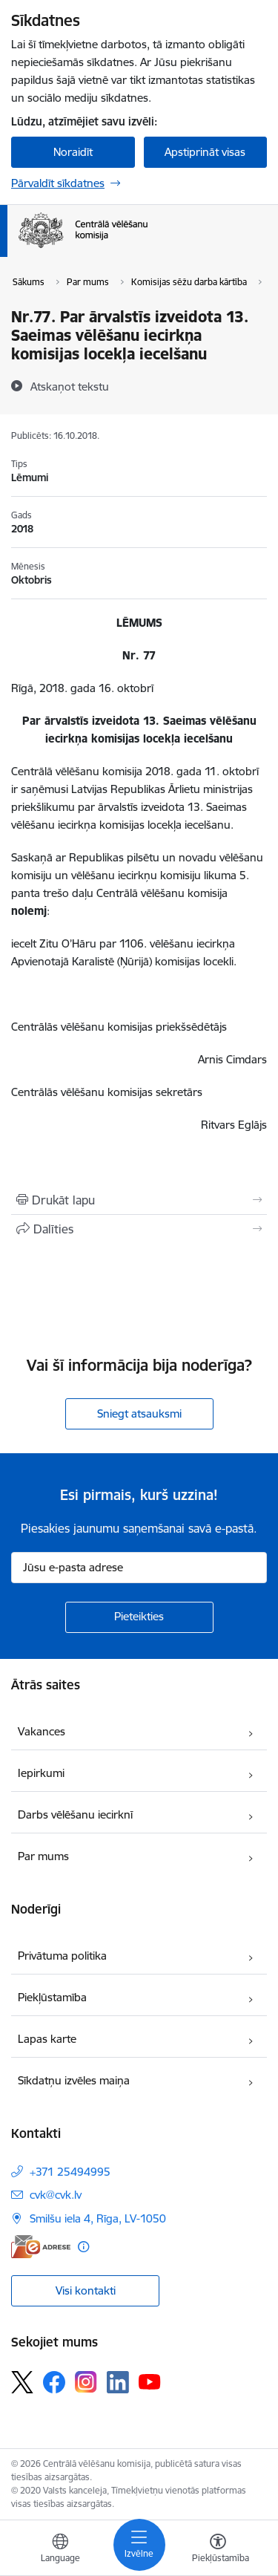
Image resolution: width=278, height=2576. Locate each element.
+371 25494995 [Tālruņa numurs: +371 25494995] (70, 2172)
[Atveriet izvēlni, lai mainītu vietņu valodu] (60, 2550)
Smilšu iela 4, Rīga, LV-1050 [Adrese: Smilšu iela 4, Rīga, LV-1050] (98, 2218)
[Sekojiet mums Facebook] (54, 2382)
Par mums (43, 1856)
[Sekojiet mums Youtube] (150, 2381)
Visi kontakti (86, 2290)
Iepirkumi (41, 1773)
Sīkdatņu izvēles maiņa (74, 2080)
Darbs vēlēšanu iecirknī (75, 1814)
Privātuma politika (62, 1956)
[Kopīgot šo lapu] (139, 1229)
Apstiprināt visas (205, 152)
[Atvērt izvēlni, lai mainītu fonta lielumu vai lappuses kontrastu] (218, 2550)
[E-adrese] (40, 2246)
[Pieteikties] (139, 1617)
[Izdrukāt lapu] (139, 1200)
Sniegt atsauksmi (139, 1413)
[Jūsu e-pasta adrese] (139, 1567)
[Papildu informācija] (83, 2246)
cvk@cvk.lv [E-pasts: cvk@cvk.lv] (56, 2195)
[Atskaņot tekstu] (69, 386)
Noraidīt (73, 152)
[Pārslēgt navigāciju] (139, 2545)
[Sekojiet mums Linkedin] (118, 2382)
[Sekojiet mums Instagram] (86, 2382)
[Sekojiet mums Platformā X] (22, 2382)
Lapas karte (47, 2039)
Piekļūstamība (52, 1997)
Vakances (41, 1731)
